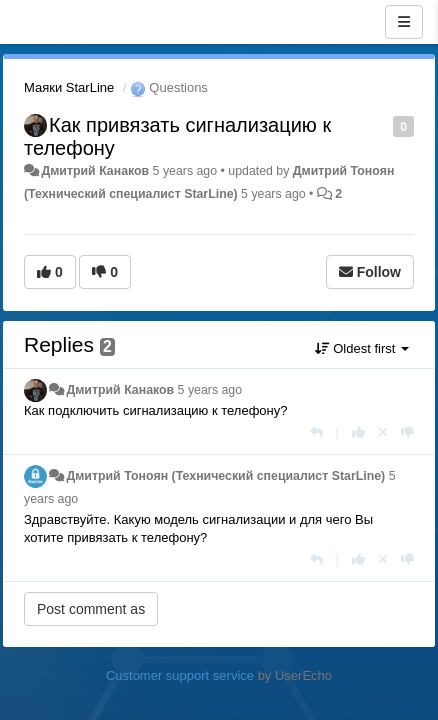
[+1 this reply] (358, 432)
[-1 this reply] (407, 432)
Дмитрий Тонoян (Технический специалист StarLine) (225, 476)
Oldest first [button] (362, 348)
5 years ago (210, 390)
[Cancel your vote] (383, 432)
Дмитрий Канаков (95, 171)
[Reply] (316, 432)
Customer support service (180, 675)
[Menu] (404, 22)
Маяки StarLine (69, 87)
